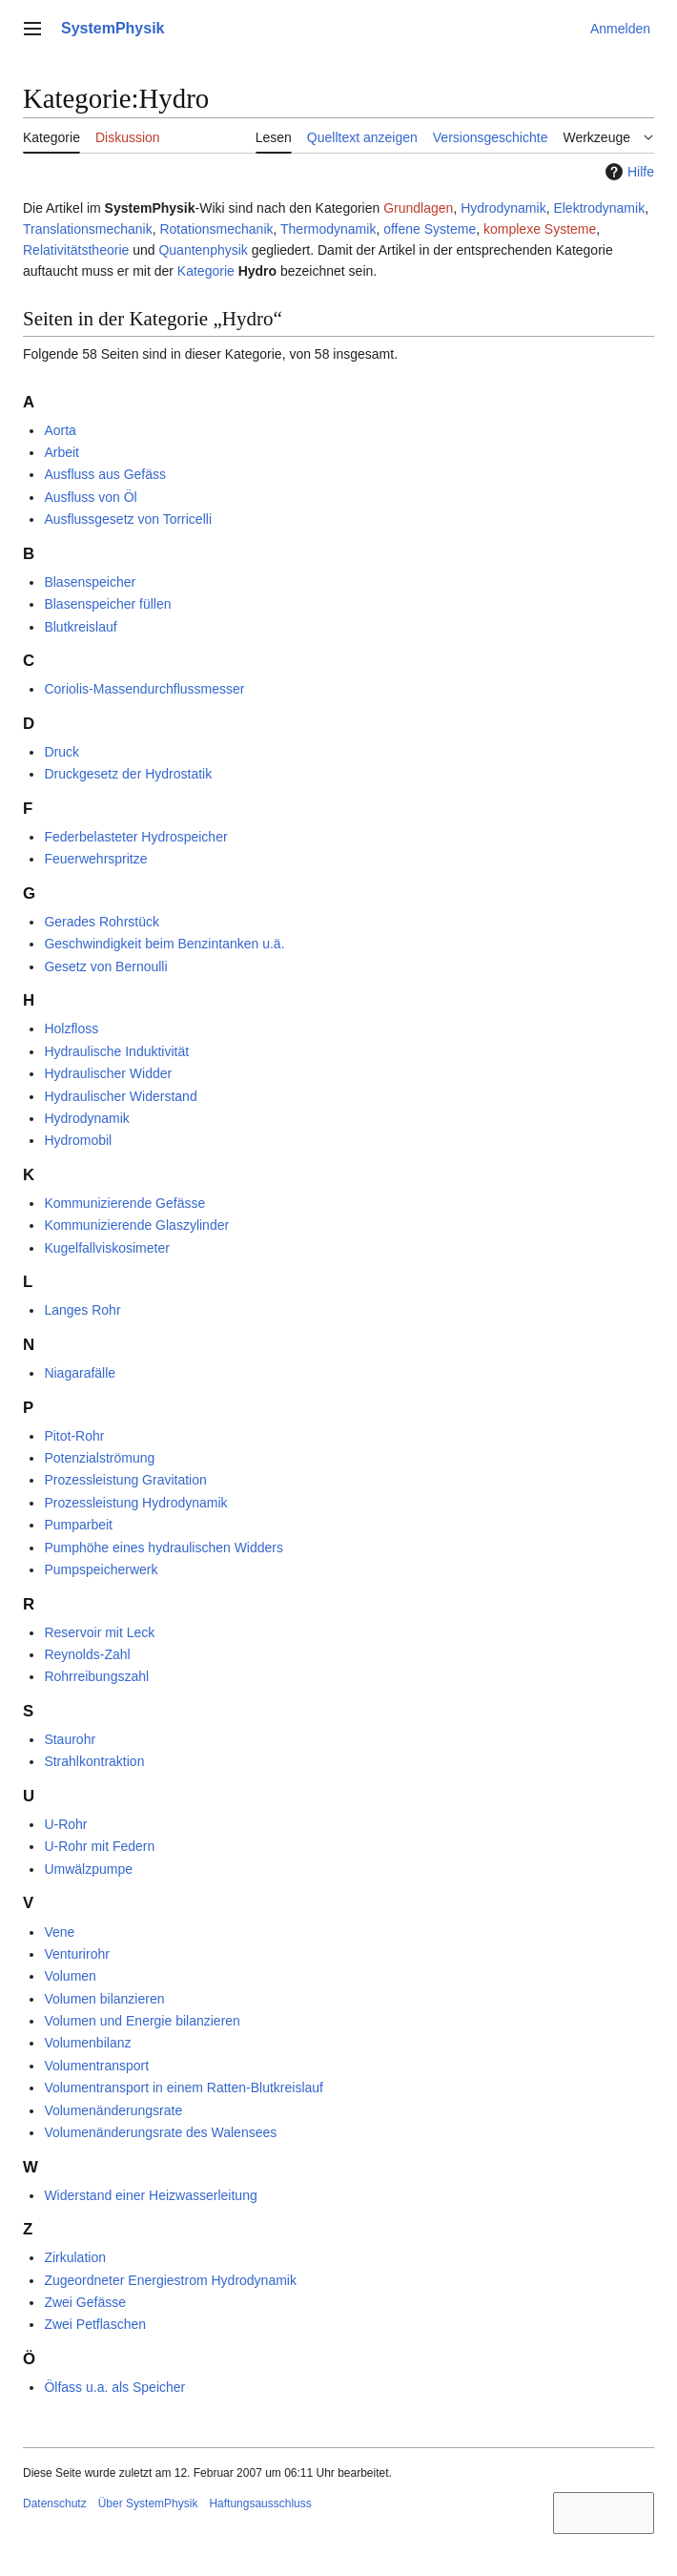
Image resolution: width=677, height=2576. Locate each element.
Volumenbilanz (87, 2042)
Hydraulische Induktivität (116, 1051)
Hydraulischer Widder (108, 1073)
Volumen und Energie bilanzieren (141, 2020)
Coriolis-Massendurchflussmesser (144, 688)
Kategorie (206, 271)
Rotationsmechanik (216, 229)
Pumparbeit (78, 1524)
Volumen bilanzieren (104, 1998)
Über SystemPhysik (148, 2503)
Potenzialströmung (99, 1457)
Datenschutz (55, 2503)
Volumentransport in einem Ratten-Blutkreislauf (183, 2087)
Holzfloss (71, 1028)
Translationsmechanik (88, 229)
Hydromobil (78, 1140)
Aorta (59, 430)
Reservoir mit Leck (99, 1632)
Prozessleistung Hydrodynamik (135, 1502)
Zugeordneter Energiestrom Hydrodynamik (170, 2280)
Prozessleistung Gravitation (125, 1479)
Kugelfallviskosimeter (107, 1248)
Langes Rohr (82, 1310)
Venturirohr (76, 1954)
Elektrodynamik (599, 208)
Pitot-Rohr (74, 1436)
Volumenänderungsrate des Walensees (160, 2132)
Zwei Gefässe (85, 2302)
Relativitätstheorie (76, 250)
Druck (61, 751)
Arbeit (61, 452)
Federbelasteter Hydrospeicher (135, 836)
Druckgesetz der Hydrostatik (128, 773)
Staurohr (69, 1739)
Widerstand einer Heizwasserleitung (150, 2195)
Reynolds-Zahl (87, 1654)
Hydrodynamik (503, 208)
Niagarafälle (79, 1373)
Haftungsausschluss (260, 2503)
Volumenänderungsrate (113, 2110)
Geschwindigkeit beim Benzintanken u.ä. (164, 943)
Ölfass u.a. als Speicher (114, 2387)
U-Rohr (65, 1824)
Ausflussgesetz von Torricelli (128, 519)
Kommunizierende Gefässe (124, 1203)
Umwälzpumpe (88, 1869)
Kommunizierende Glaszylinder (136, 1225)
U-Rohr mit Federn (99, 1846)
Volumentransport (96, 2065)
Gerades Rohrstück (101, 921)
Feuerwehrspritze (95, 858)
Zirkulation (75, 2257)
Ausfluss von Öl (90, 497)
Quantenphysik (202, 250)
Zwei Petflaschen (95, 2324)
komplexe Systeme (539, 229)
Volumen (69, 1976)
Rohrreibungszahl (96, 1676)
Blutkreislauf (80, 626)
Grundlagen (418, 208)
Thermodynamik (328, 229)
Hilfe (627, 171)
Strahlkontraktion (94, 1761)
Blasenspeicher (89, 582)
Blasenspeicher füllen (107, 604)
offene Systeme (429, 229)
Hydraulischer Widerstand (120, 1096)
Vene (59, 1932)
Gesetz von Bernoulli (105, 966)
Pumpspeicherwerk (100, 1569)
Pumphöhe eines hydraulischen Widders (163, 1547)
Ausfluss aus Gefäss (105, 474)
